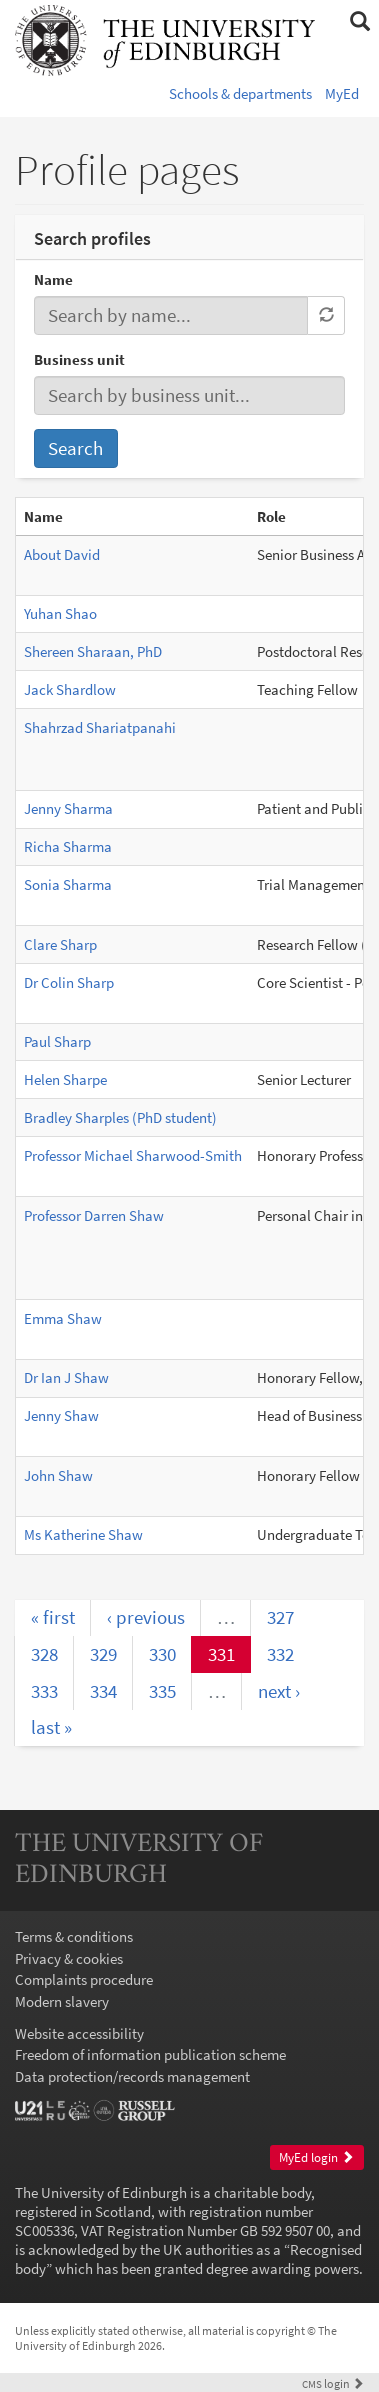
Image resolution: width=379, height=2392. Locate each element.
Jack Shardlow (70, 689)
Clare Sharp (60, 944)
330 (162, 1654)
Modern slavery (62, 2001)
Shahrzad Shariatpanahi (100, 727)
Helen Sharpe (65, 1079)
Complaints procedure (84, 1979)
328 (44, 1654)
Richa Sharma (68, 846)
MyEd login (316, 2157)
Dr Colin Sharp (69, 982)
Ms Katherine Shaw (83, 1534)
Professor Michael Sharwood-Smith (133, 1155)
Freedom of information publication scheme (150, 2054)
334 (103, 1691)
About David (62, 554)
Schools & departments (240, 93)
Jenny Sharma (68, 808)
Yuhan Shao (60, 613)
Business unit (79, 359)
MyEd (342, 93)
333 (44, 1691)
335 (162, 1691)
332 (280, 1654)
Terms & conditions (74, 1936)
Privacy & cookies (69, 1958)
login (333, 2383)
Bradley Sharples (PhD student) (120, 1117)
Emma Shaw (63, 1318)
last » (51, 1727)
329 (103, 1654)
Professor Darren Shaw (94, 1215)
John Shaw (58, 1475)
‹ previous (146, 1617)
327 (280, 1617)
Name (53, 279)
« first (53, 1617)
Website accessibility (79, 2033)
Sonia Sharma (68, 884)
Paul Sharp (57, 1041)
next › (279, 1691)
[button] (359, 22)
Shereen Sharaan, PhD (93, 651)
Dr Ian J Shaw (66, 1377)
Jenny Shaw (61, 1415)
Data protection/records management (132, 2076)
